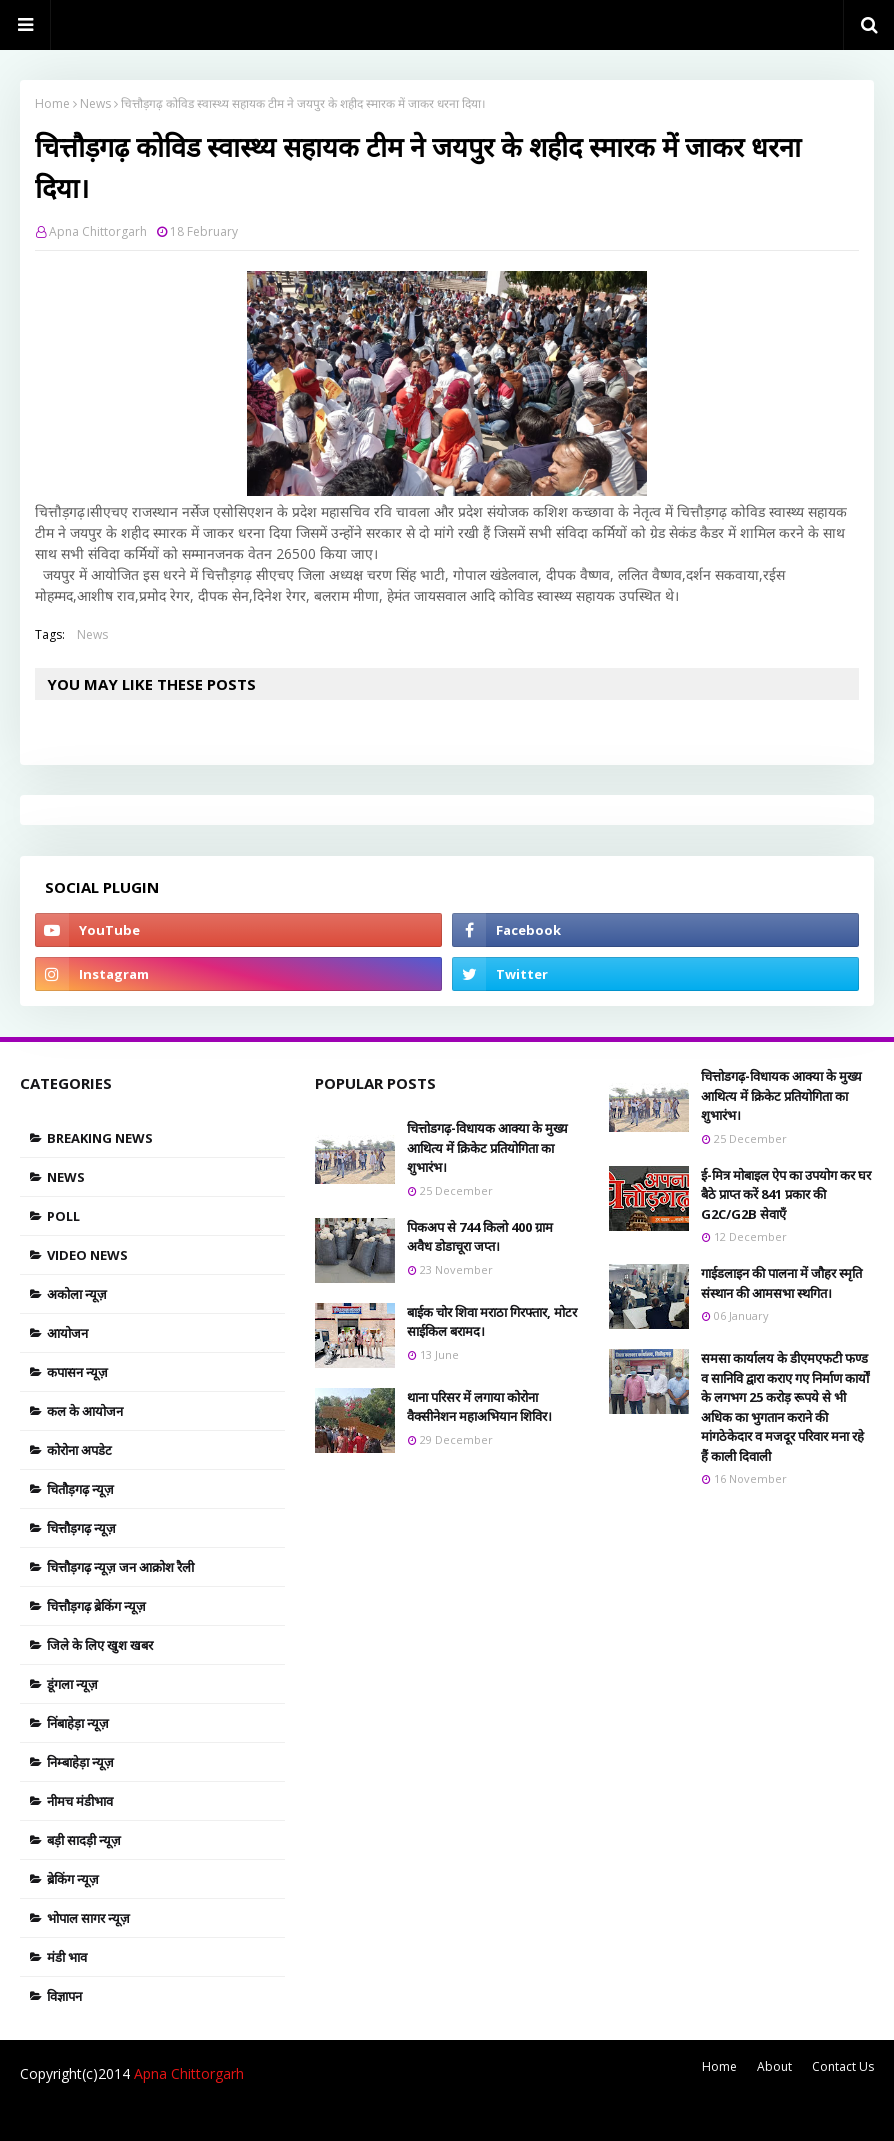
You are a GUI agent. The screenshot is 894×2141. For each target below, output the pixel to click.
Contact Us (843, 2066)
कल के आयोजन (85, 1411)
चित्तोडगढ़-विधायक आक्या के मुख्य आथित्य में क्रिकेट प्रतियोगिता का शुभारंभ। (487, 1147)
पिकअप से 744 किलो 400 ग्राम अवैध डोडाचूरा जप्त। (480, 1237)
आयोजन (67, 1333)
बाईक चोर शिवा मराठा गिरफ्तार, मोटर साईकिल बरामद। (492, 1322)
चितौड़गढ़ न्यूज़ (80, 1489)
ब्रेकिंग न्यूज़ (73, 1879)
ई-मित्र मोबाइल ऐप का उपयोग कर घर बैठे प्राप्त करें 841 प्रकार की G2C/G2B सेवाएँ (786, 1194)
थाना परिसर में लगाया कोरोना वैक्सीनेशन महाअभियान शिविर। (479, 1407)
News (95, 103)
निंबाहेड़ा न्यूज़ (78, 1723)
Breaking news (100, 1138)
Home (52, 103)
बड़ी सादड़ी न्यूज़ (84, 1840)
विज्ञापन (64, 1996)
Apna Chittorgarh (98, 231)
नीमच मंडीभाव (80, 1801)
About (774, 2066)
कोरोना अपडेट (79, 1450)
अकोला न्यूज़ (77, 1294)
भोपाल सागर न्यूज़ (88, 1918)
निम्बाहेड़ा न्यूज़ (80, 1762)
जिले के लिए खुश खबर (100, 1645)
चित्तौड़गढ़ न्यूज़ (81, 1528)
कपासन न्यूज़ (77, 1372)
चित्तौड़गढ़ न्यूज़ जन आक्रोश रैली (120, 1567)
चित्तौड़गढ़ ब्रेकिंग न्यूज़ (96, 1606)
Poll (63, 1216)
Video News (87, 1255)
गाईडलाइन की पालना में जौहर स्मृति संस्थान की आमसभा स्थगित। (781, 1283)
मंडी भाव (67, 1957)
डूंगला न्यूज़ (72, 1684)
